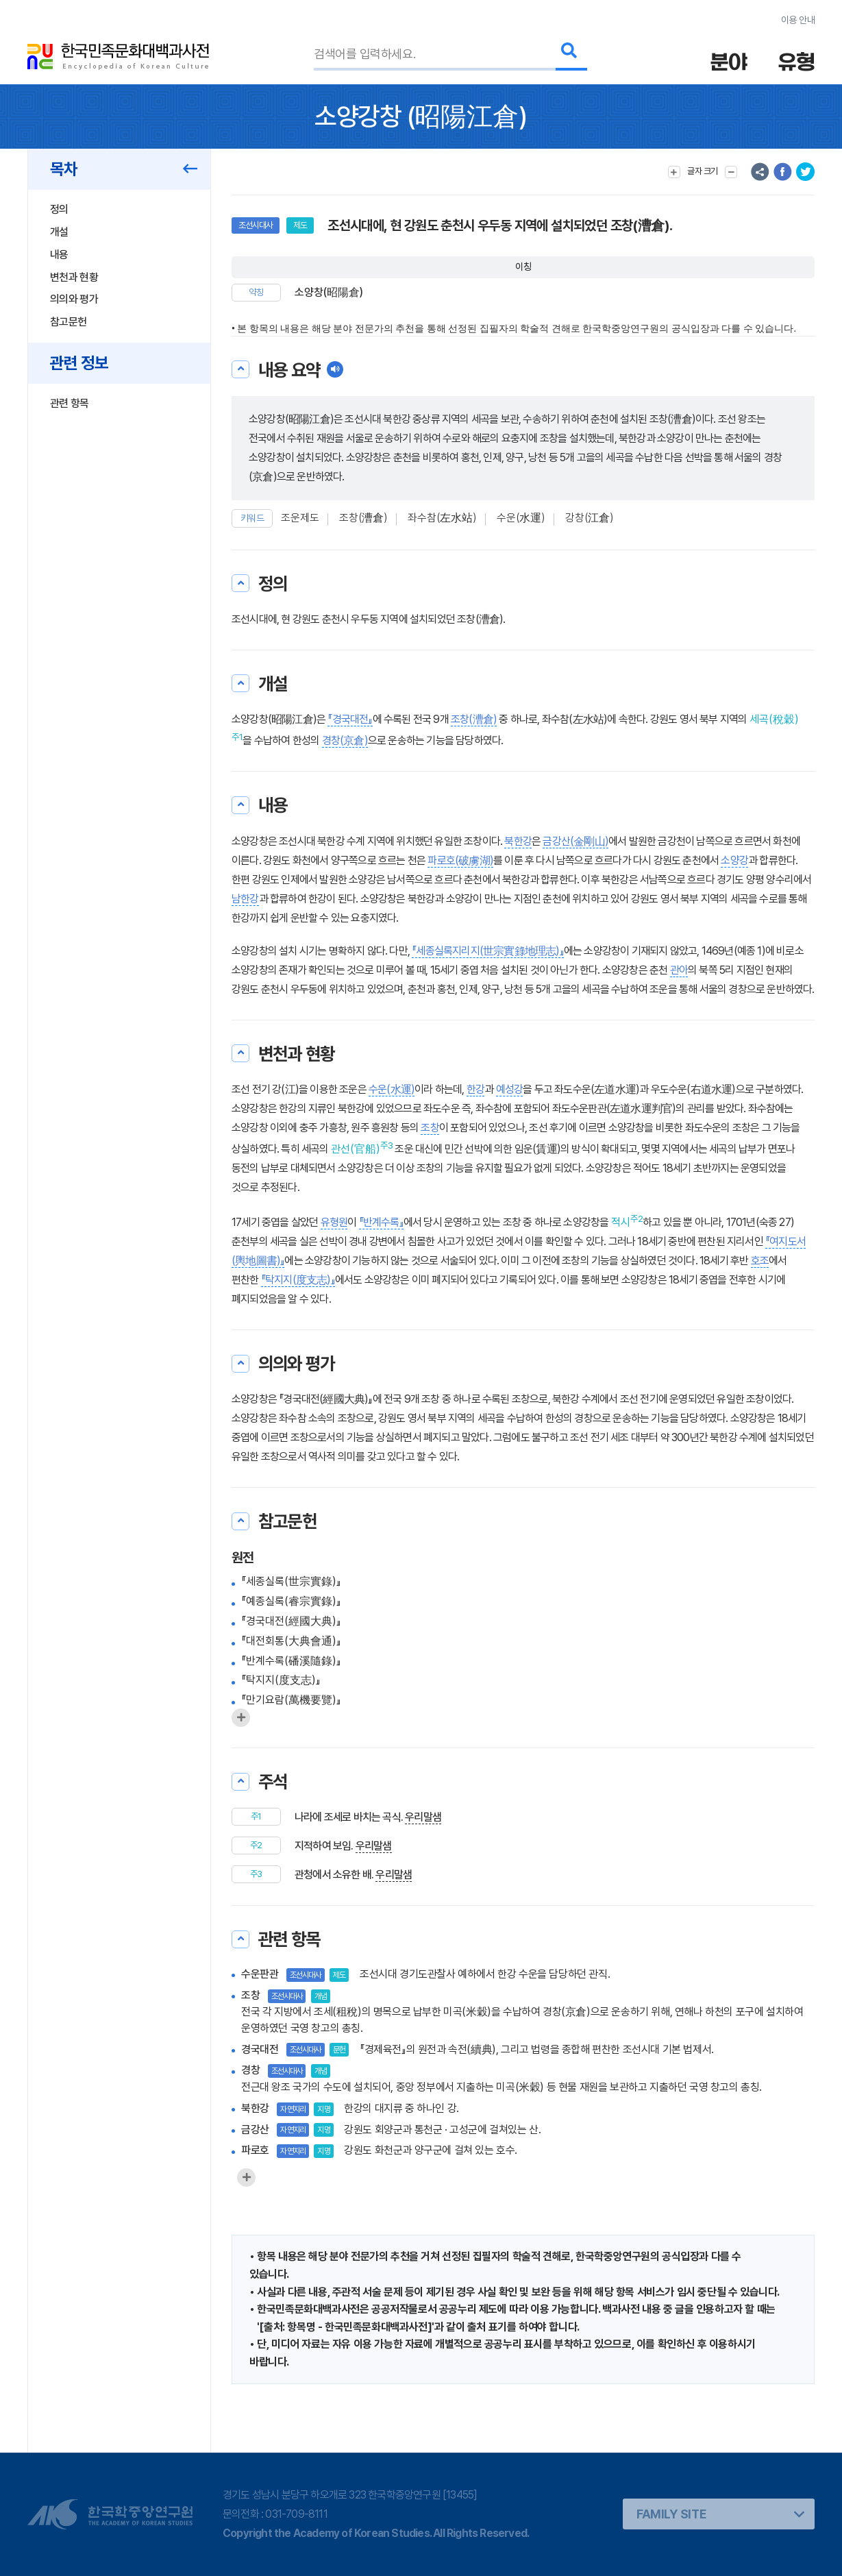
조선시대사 (255, 225)
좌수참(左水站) (442, 517)
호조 (760, 1260)
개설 (59, 231)
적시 (620, 1222)
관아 (679, 970)
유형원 (334, 1222)
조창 (429, 1127)
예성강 (509, 1089)
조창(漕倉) (363, 517)
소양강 (734, 860)
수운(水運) (521, 517)
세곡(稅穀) (774, 719)
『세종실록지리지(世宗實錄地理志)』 (488, 950)
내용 (59, 254)
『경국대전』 (349, 719)
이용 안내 (798, 19)
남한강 (245, 898)
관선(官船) (355, 1148)
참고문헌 (68, 321)
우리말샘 (423, 1817)
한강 (475, 1089)
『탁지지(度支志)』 (298, 1279)
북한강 (518, 841)
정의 (59, 209)
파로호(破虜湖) (460, 860)
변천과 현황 (74, 277)
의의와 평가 (74, 299)
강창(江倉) (589, 517)
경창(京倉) (345, 740)
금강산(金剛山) (575, 841)
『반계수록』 (381, 1222)
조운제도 (300, 517)
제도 (300, 225)
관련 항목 (69, 403)
